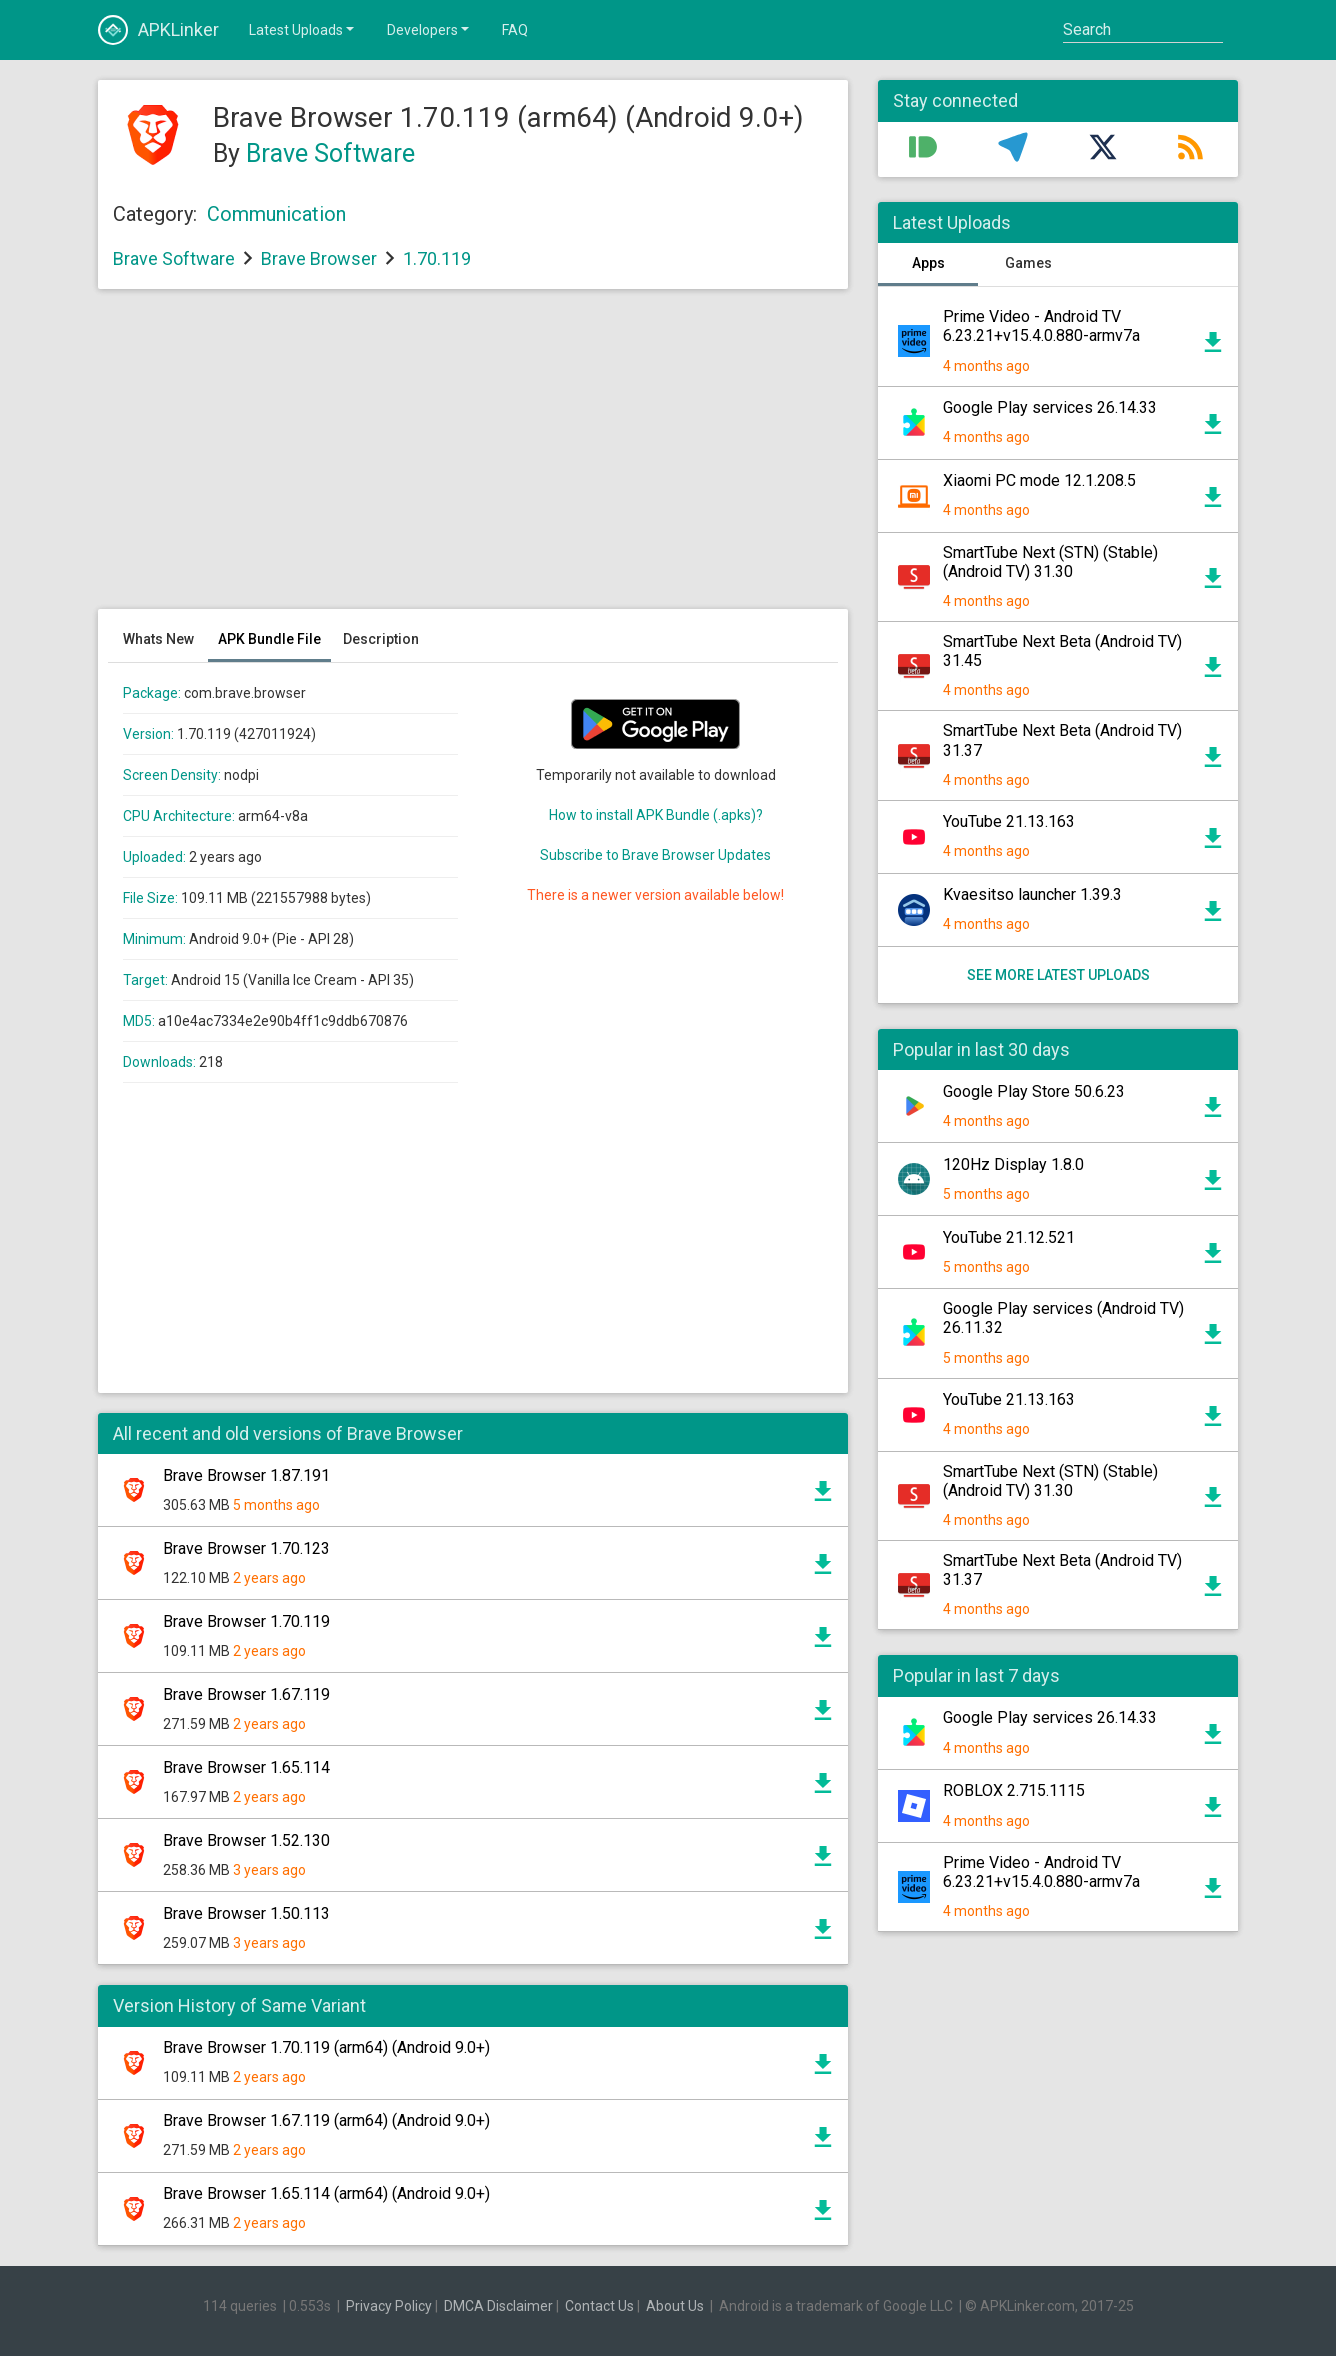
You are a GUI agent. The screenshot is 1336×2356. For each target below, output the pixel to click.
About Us (675, 2306)
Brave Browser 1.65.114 (246, 1767)
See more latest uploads (1058, 975)
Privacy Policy (389, 2306)
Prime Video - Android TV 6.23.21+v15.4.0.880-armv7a (1041, 326)
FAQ (515, 30)
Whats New (158, 639)
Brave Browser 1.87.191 (246, 1475)
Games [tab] (1028, 263)
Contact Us (599, 2306)
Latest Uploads (303, 29)
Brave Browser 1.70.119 (246, 1621)
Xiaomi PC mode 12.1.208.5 (1039, 480)
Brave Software (330, 153)
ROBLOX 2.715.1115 (1014, 1790)
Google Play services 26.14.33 (1050, 407)
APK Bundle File (269, 639)
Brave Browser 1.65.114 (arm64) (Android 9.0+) (326, 2193)
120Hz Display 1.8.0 (1013, 1164)
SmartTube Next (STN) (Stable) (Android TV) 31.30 (1050, 562)
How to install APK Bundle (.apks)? (656, 815)
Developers (429, 29)
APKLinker (158, 30)
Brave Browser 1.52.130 (246, 1840)
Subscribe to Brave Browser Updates (655, 855)
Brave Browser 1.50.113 (246, 1913)
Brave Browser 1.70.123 (246, 1548)
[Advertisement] (473, 459)
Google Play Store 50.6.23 (1034, 1091)
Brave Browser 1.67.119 (246, 1694)
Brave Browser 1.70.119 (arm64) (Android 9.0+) (326, 2047)
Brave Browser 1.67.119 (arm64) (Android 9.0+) (326, 2120)
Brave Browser (319, 258)
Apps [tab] (928, 263)
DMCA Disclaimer (498, 2306)
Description (381, 639)
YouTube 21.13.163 (1009, 821)
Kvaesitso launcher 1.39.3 (1032, 894)
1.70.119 (437, 258)
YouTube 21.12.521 (1009, 1237)
